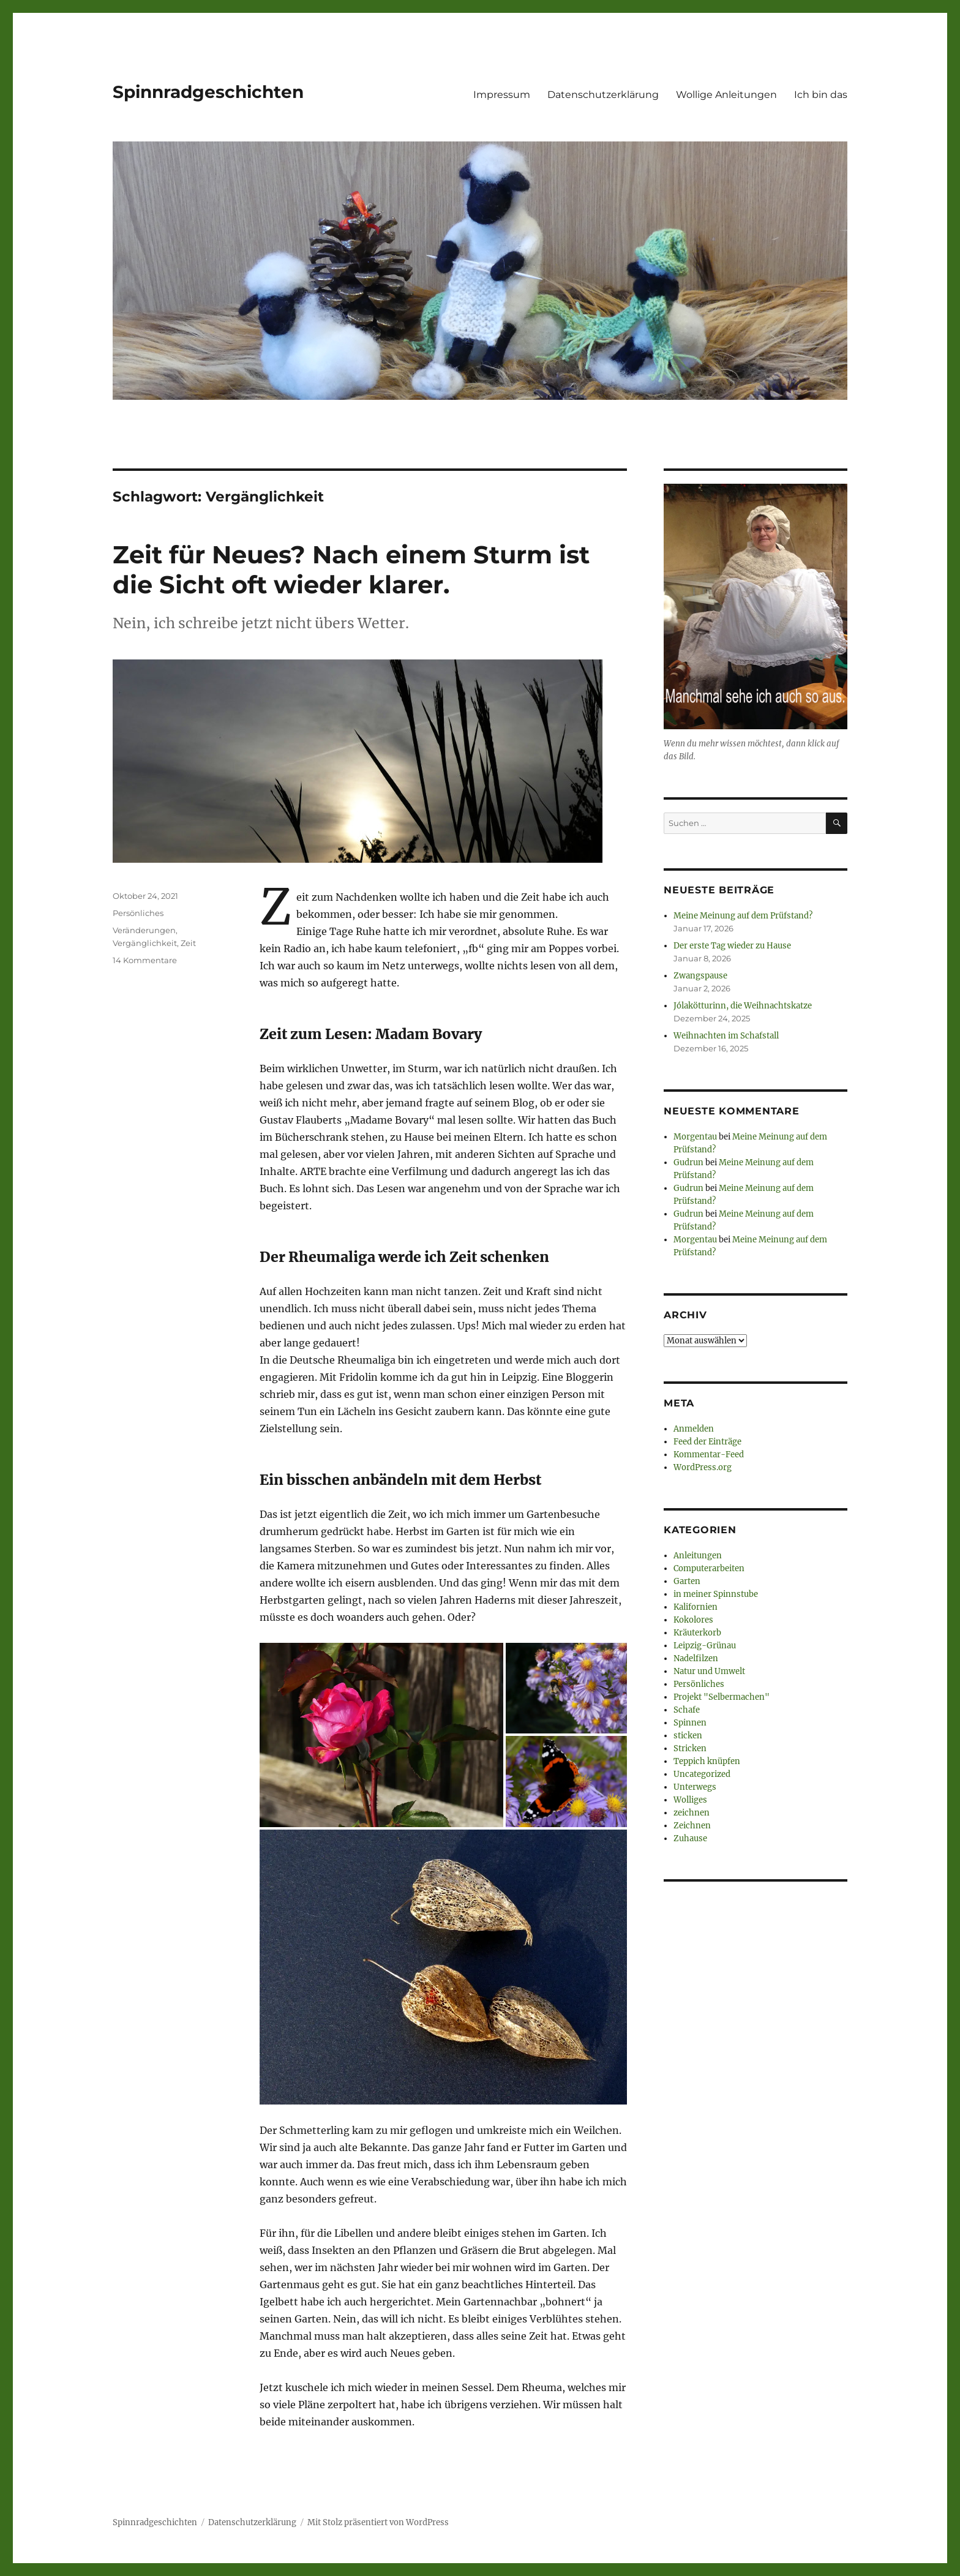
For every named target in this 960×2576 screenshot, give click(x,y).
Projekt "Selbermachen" (721, 1697)
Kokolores (693, 1620)
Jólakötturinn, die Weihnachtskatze (742, 1006)
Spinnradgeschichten (208, 91)
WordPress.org (702, 1467)
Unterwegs (694, 1787)
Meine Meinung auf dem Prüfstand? (742, 916)
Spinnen (690, 1723)
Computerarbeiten (708, 1568)
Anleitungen (697, 1555)
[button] (381, 1735)
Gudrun (688, 1162)
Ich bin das (820, 94)
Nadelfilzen (695, 1658)
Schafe (686, 1710)
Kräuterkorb (697, 1633)
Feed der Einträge (707, 1441)
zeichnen (691, 1813)
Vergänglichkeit (145, 943)
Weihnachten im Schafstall (726, 1036)
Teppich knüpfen (706, 1761)
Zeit (188, 943)
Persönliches (138, 913)
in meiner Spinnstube (715, 1594)
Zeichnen (692, 1825)
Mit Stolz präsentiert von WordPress (378, 2522)
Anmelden (693, 1429)
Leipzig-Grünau (704, 1645)
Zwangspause (700, 976)
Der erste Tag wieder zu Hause (732, 946)
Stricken (690, 1748)
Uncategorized (701, 1774)
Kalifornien (695, 1607)
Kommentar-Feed (708, 1454)
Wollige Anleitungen (726, 94)
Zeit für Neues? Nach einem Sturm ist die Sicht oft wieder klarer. (351, 569)
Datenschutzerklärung (603, 94)
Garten (686, 1581)
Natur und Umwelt (709, 1671)
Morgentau (695, 1137)
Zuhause (690, 1838)
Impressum (501, 94)
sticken (687, 1735)
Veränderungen (144, 930)
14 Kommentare (145, 960)
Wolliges (690, 1800)
